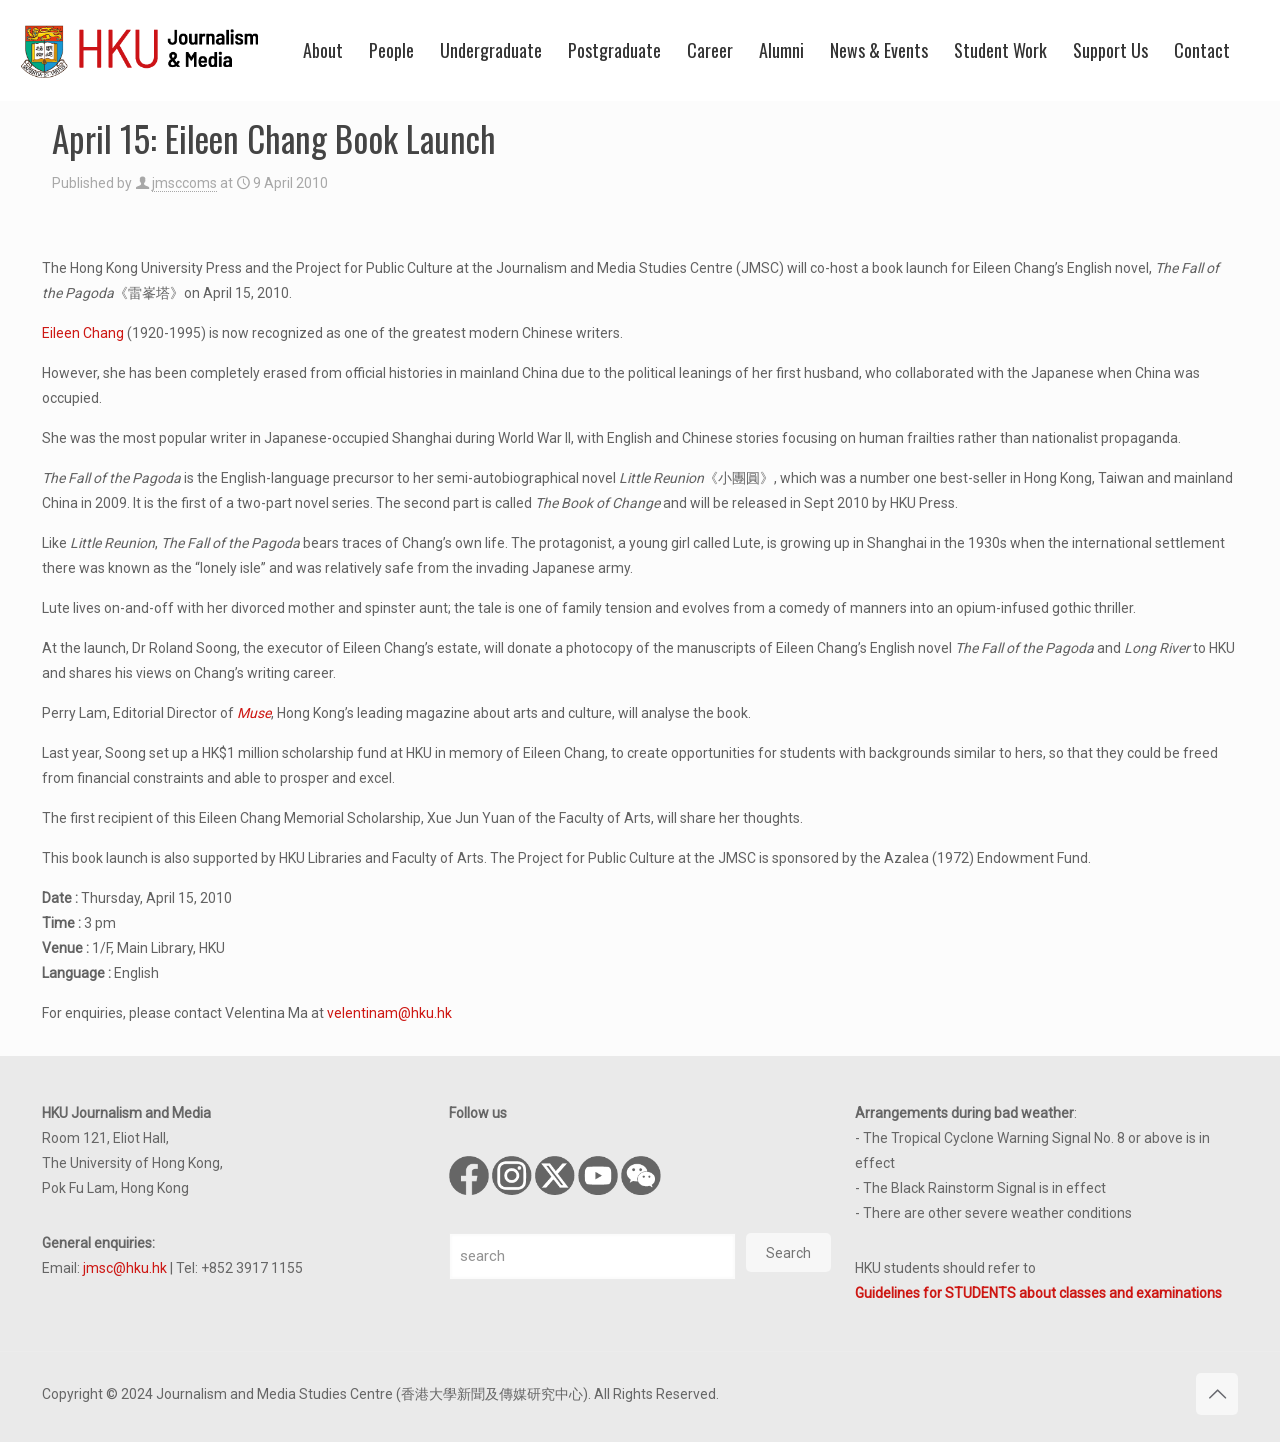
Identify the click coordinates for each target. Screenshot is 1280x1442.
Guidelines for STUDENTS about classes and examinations (1038, 1293)
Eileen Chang (83, 333)
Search (788, 1253)
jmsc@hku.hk (125, 1268)
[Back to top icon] (1217, 1394)
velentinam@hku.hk (389, 1013)
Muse (254, 713)
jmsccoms (184, 183)
